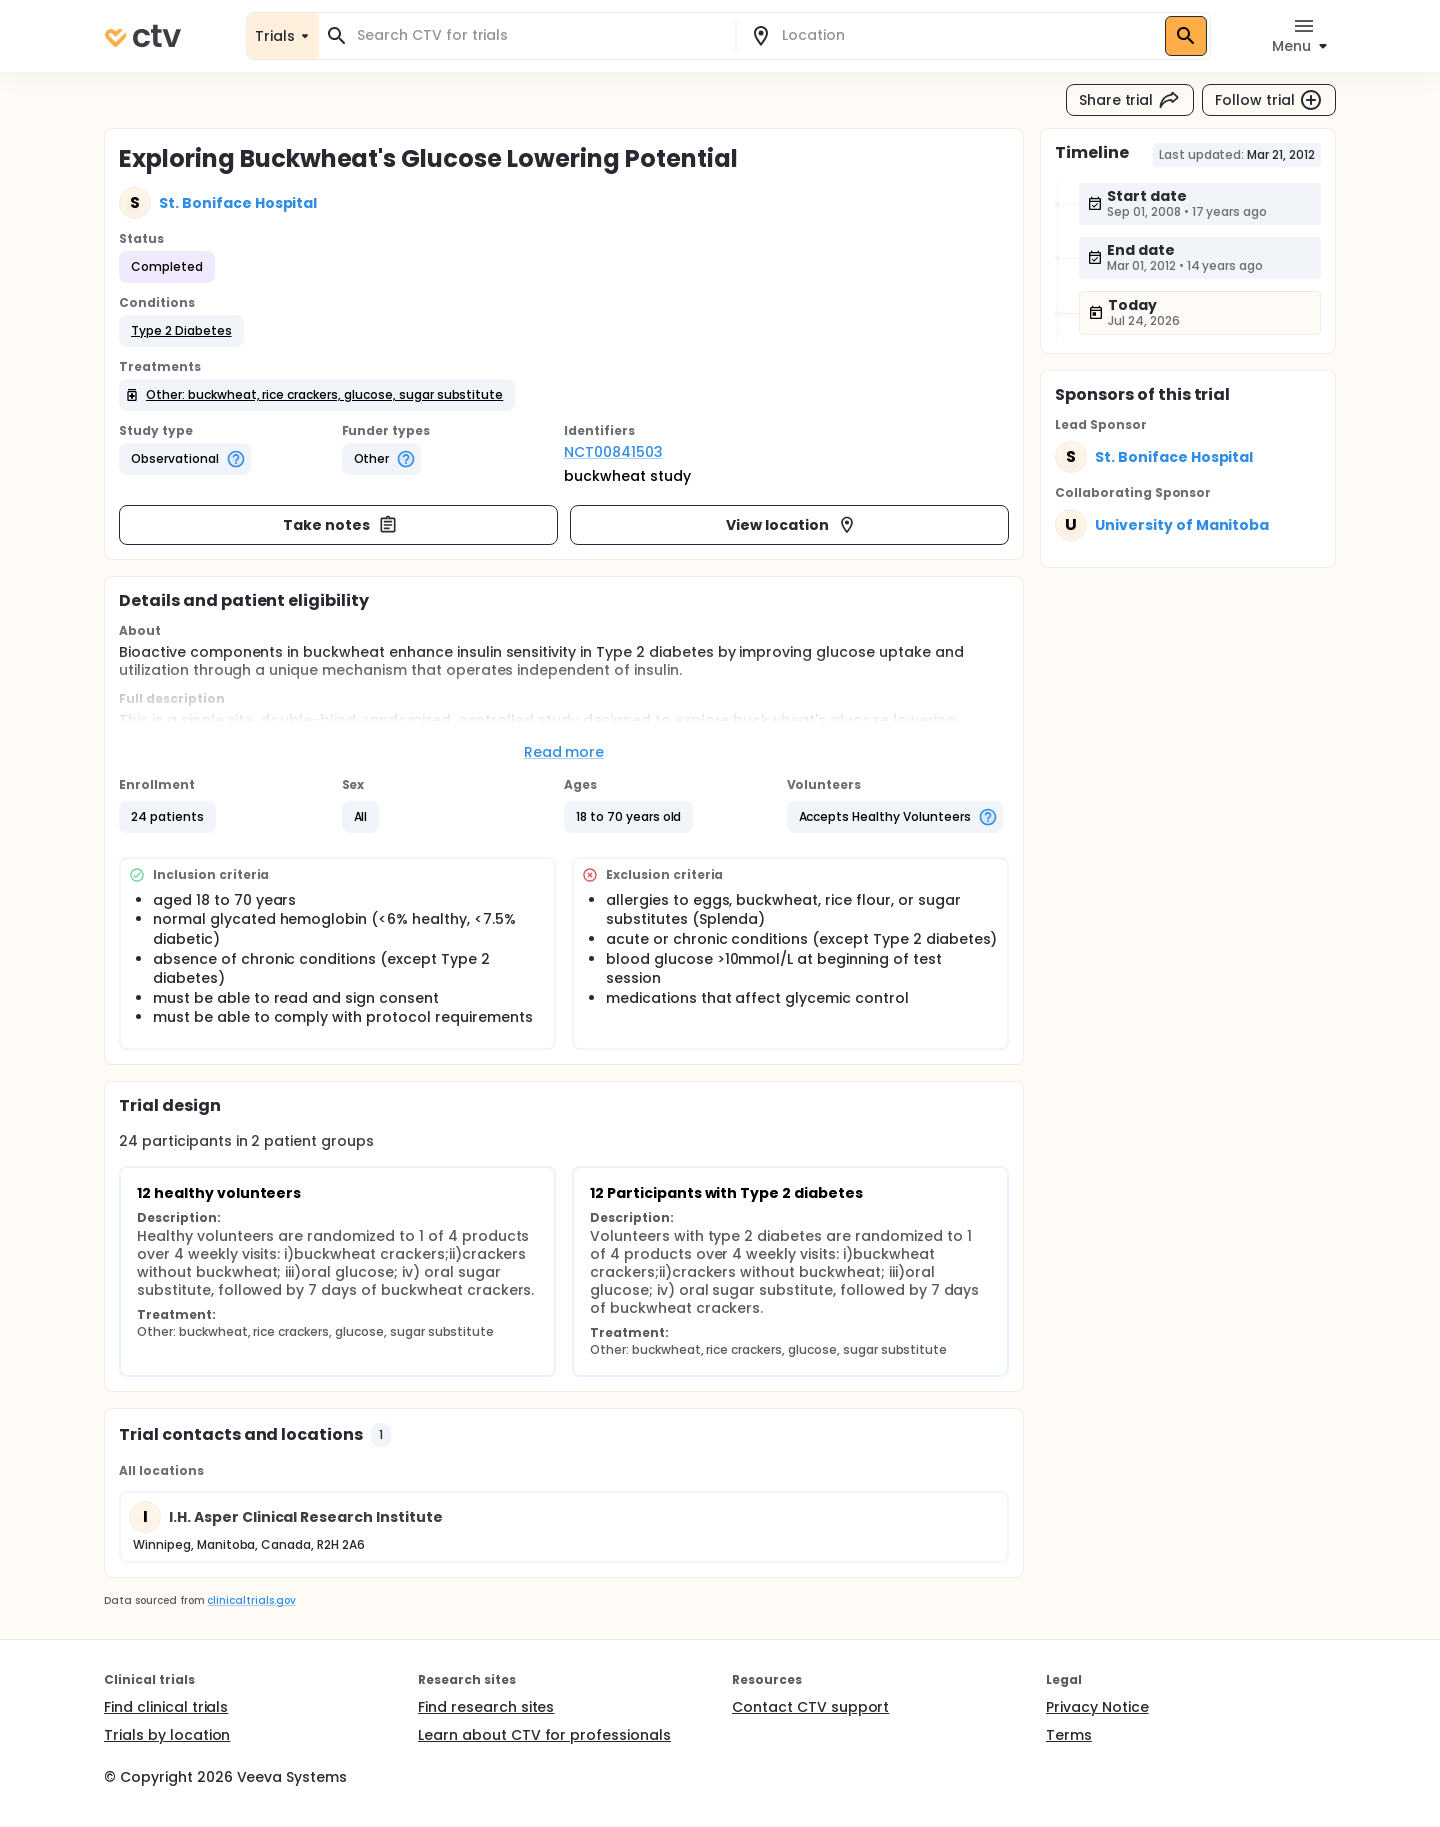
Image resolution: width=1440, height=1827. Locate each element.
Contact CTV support (810, 1707)
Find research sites (486, 1707)
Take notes (340, 525)
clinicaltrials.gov (251, 1600)
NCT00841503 (613, 452)
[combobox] (539, 35)
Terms (1069, 1735)
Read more (564, 752)
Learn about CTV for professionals (544, 1735)
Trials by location (167, 1735)
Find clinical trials (166, 1707)
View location (791, 525)
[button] (181, 331)
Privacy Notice (1097, 1707)
